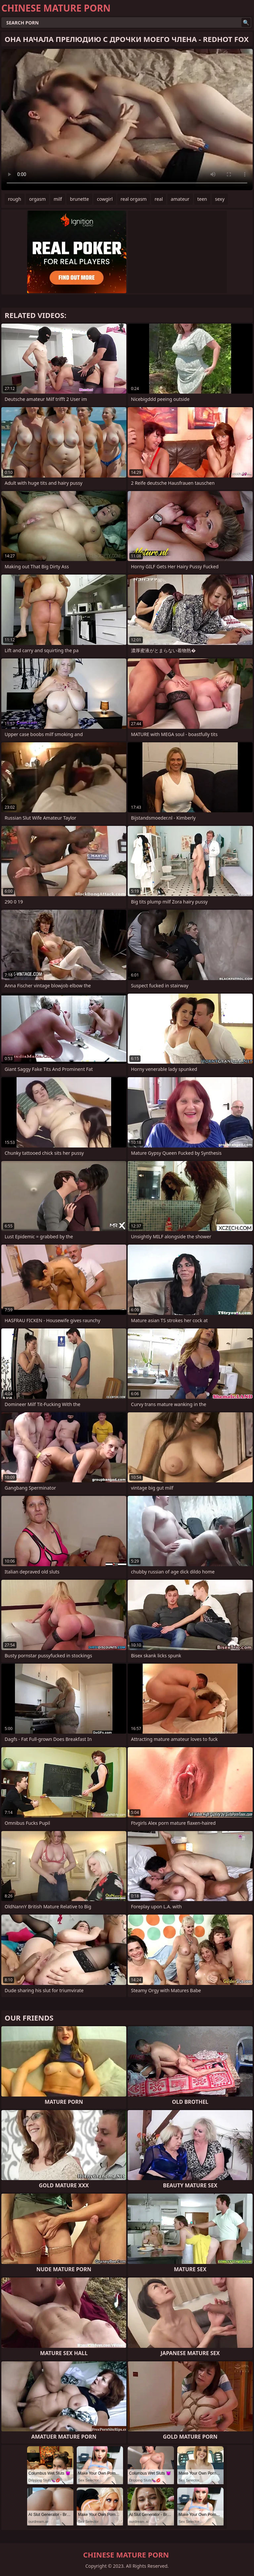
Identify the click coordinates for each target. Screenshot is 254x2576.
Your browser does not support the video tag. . (127, 119)
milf (58, 199)
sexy (220, 199)
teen (202, 199)
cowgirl (105, 199)
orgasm (37, 199)
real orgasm (134, 199)
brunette (79, 199)
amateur (180, 199)
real (158, 199)
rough (14, 199)
